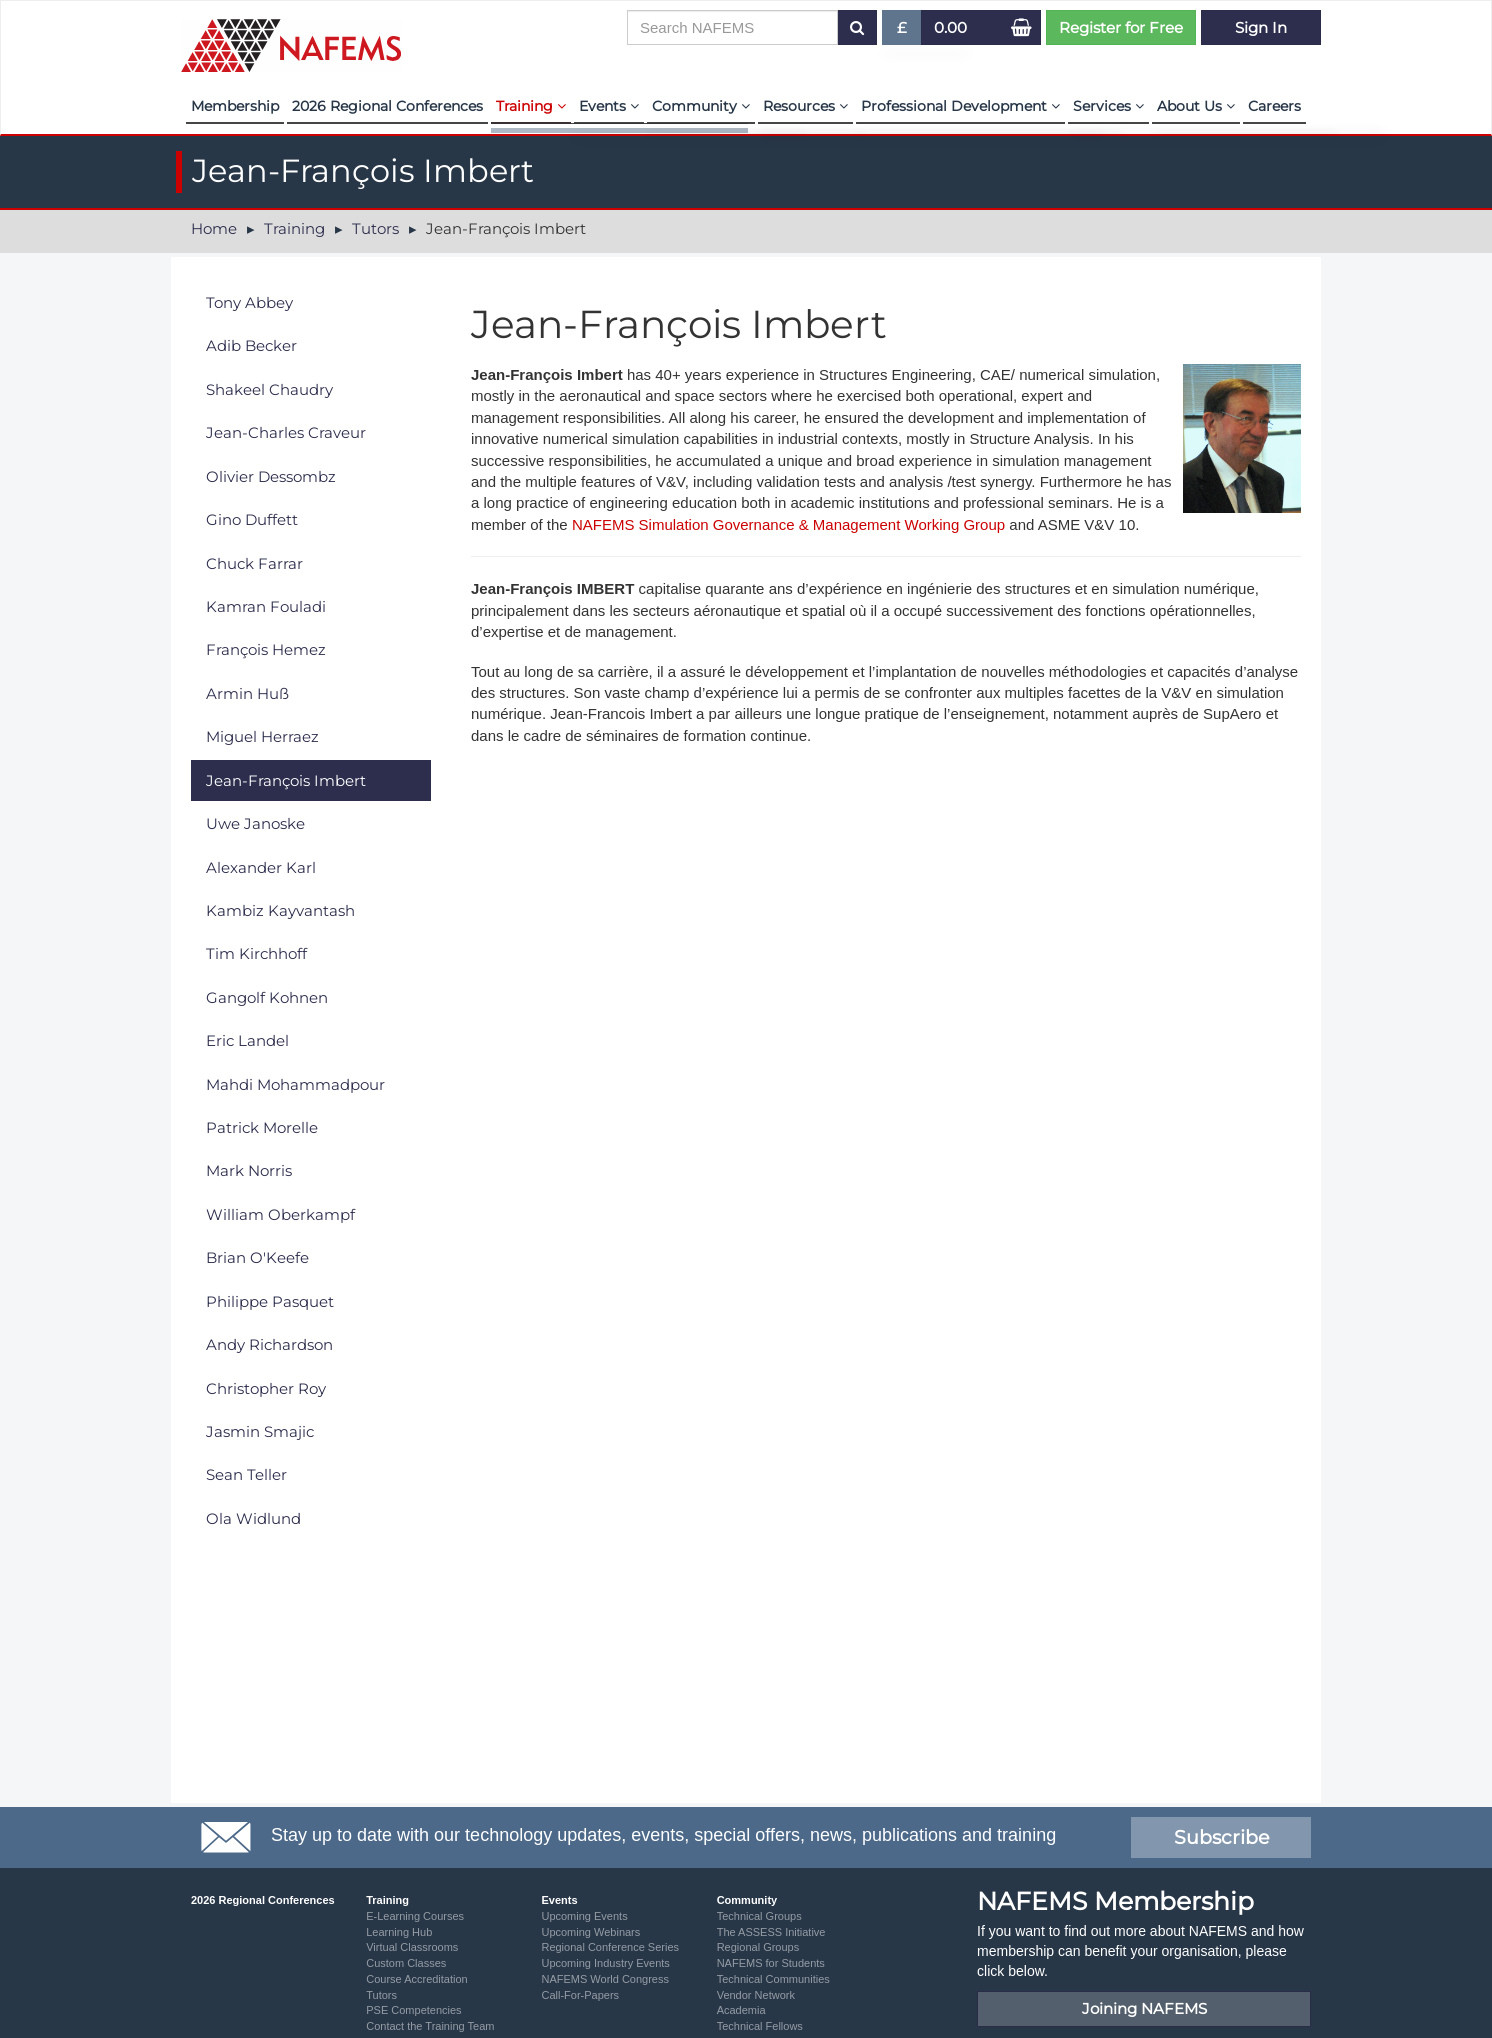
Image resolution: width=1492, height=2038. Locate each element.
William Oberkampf (280, 1214)
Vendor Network (756, 1995)
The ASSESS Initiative (771, 1932)
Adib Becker (251, 345)
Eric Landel (247, 1040)
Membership (235, 106)
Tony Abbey (249, 302)
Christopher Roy (266, 1388)
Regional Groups (758, 1947)
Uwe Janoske (255, 823)
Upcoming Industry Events (605, 1963)
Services (1108, 106)
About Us (1196, 106)
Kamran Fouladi (266, 606)
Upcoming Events (584, 1916)
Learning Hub (399, 1932)
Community (701, 106)
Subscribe (1221, 1837)
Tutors (375, 228)
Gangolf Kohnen (267, 997)
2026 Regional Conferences (387, 106)
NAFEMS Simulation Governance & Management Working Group (786, 524)
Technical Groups (759, 1916)
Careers (1274, 106)
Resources (805, 106)
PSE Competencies (413, 2010)
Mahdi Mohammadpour (295, 1084)
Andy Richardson (269, 1344)
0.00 (950, 27)
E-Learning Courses (415, 1916)
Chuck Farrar (254, 563)
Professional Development (960, 106)
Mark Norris (249, 1170)
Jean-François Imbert (286, 780)
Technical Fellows (760, 2026)
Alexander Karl (261, 867)
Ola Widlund (253, 1518)
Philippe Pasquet (270, 1301)
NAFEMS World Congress (605, 1979)
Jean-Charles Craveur (286, 432)
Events (609, 106)
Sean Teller (246, 1474)
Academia (741, 2010)
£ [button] (902, 31)
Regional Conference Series (610, 1947)
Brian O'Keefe (257, 1257)
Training (531, 106)
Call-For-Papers (580, 1995)
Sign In (1261, 27)
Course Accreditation (417, 1979)
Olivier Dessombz (271, 476)
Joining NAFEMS (1144, 2008)
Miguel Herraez (262, 736)
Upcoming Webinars (590, 1932)
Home (214, 228)
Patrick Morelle (262, 1127)
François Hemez (266, 649)
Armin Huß (247, 693)
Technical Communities (773, 1979)
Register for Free (1121, 27)
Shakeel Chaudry (269, 389)
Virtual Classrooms (412, 1947)
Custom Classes (406, 1963)
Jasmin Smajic (260, 1431)
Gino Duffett (252, 519)
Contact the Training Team (430, 2026)
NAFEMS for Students (771, 1963)
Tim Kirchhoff (256, 953)
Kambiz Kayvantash (280, 910)
